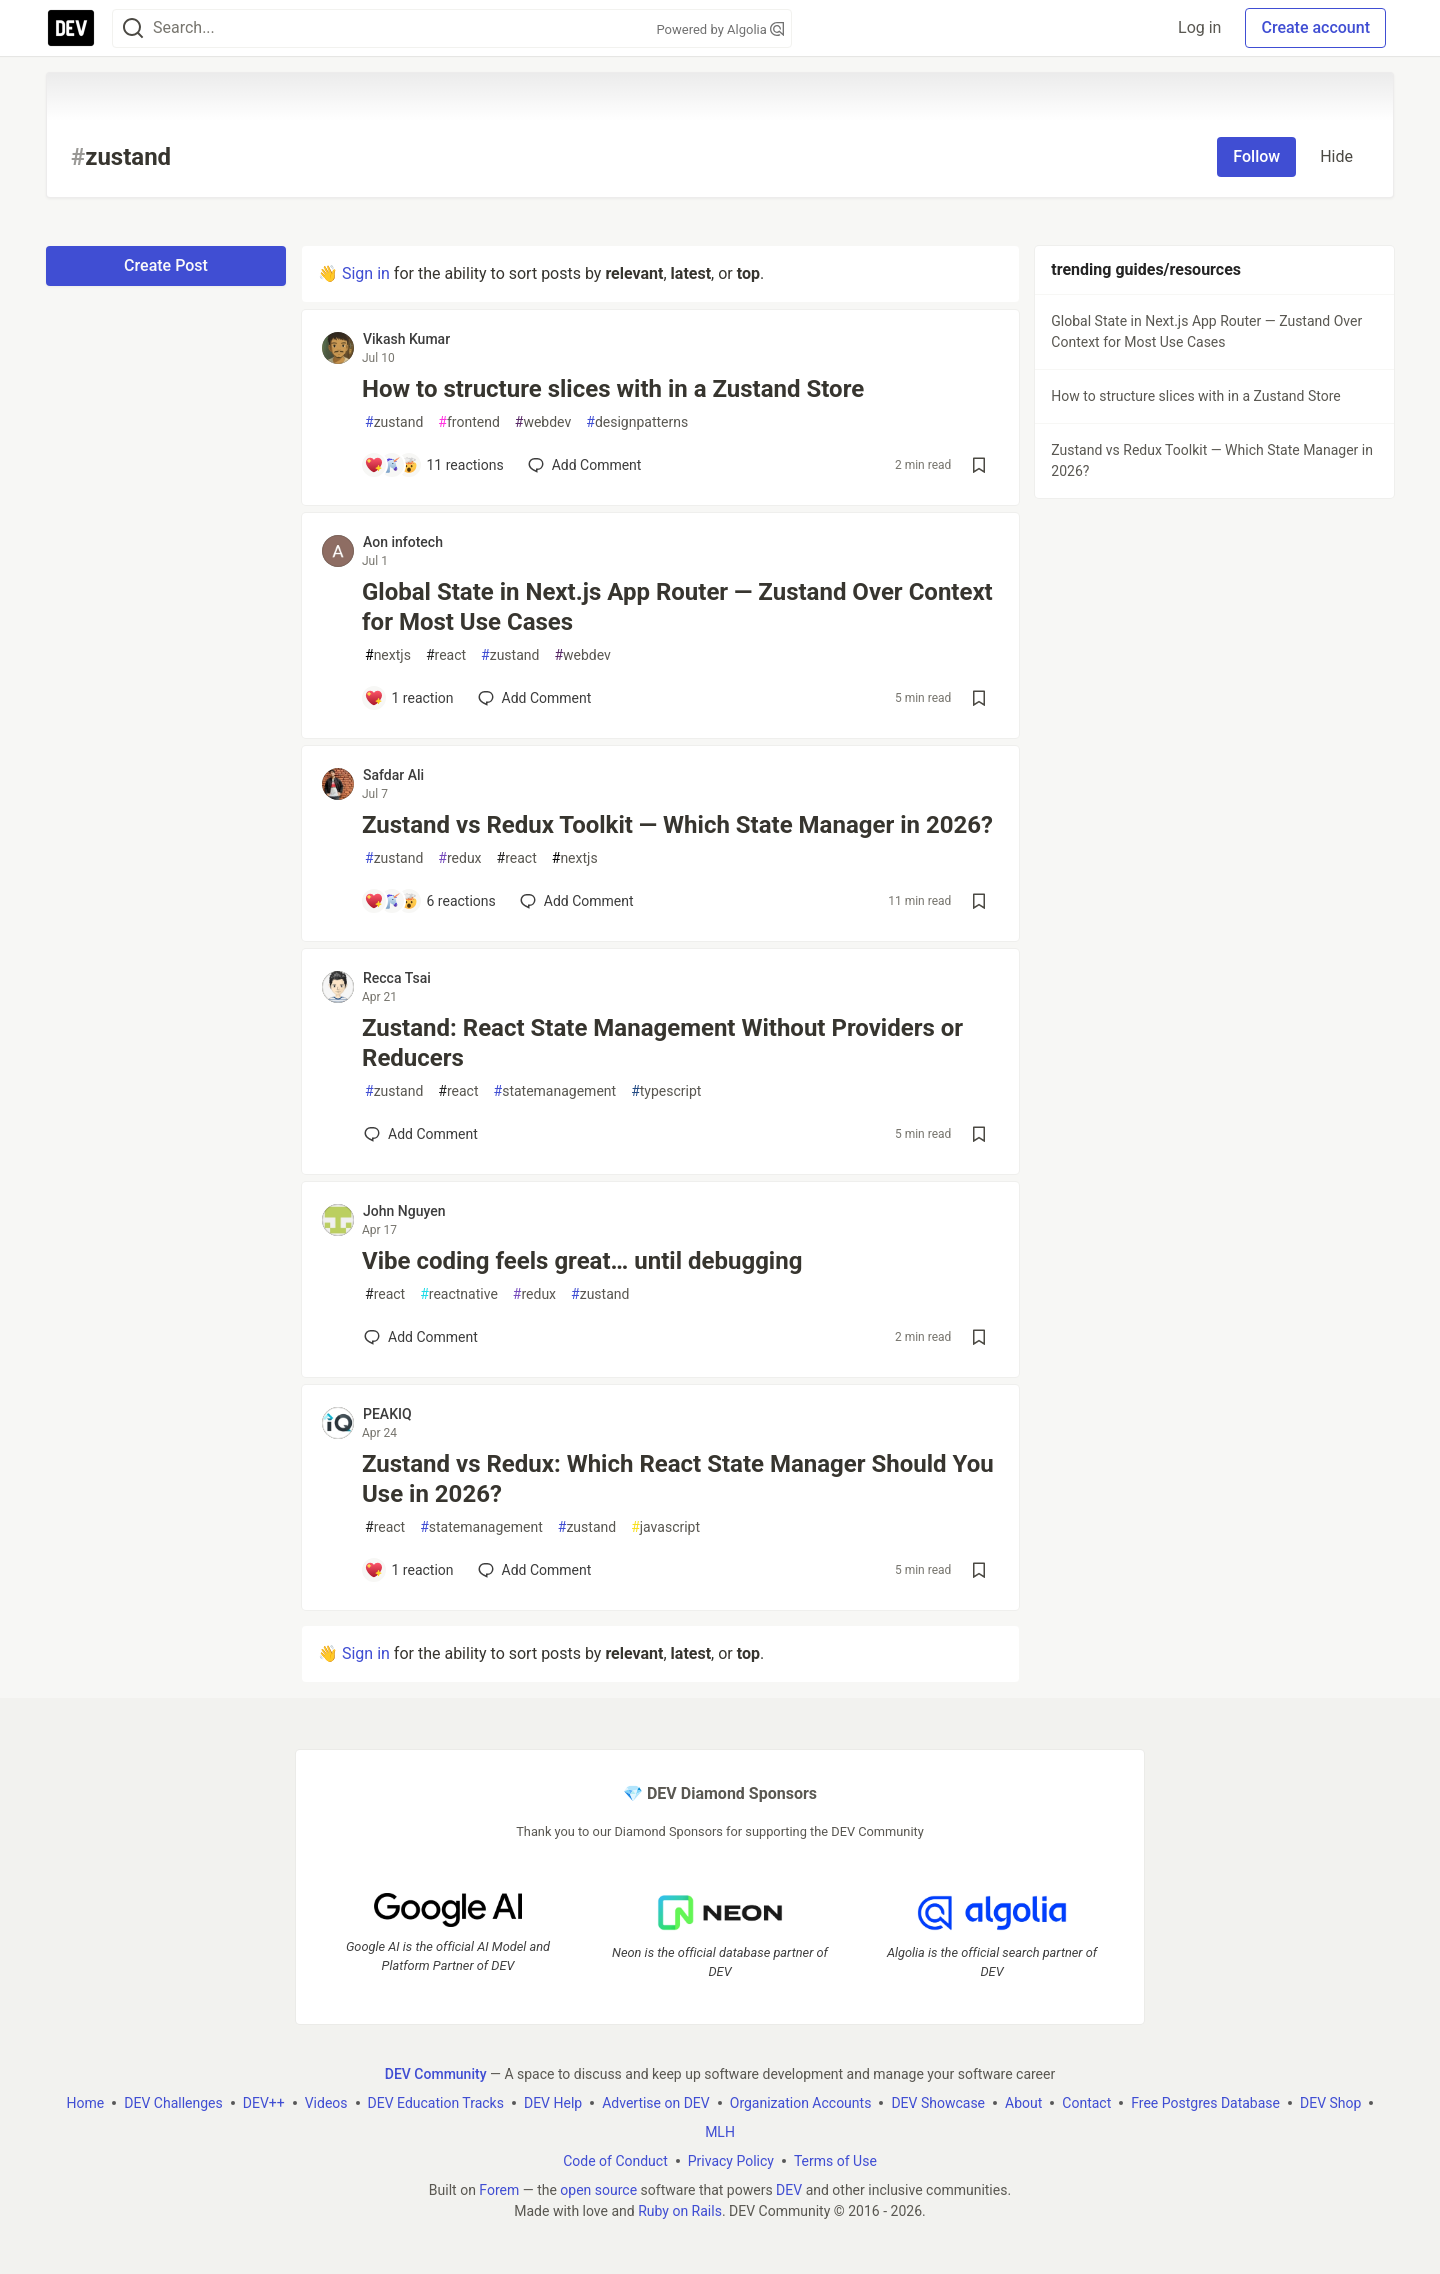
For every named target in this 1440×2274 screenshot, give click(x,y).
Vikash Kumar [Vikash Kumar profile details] (406, 339)
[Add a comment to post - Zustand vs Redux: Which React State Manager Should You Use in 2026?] (409, 1570)
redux (459, 858)
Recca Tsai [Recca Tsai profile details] (397, 978)
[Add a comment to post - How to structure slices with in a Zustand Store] (434, 465)
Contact (1086, 2103)
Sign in (366, 273)
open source (598, 2190)
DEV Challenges (173, 2103)
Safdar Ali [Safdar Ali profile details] (393, 775)
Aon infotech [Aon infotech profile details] (403, 542)
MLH (720, 2132)
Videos (326, 2103)
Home (86, 2103)
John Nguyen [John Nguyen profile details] (404, 1211)
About (1023, 2103)
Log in (1199, 27)
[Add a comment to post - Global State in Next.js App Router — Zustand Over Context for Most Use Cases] (409, 698)
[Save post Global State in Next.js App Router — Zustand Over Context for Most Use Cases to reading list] (979, 698)
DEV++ (264, 2103)
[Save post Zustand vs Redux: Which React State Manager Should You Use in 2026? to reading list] (979, 1570)
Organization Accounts (801, 2103)
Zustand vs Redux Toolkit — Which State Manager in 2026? (677, 825)
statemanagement (555, 1091)
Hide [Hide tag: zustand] (1336, 156)
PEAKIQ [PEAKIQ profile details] (387, 1414)
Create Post (166, 265)
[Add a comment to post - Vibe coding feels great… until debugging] (421, 1337)
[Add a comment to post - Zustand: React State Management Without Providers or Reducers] (421, 1134)
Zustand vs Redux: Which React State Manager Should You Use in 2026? (678, 1479)
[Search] (133, 28)
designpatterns (637, 422)
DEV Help (553, 2103)
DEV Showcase (938, 2103)
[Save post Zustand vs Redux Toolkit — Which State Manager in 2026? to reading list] (979, 901)
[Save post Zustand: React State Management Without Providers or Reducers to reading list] (979, 1134)
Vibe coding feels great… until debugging (582, 1261)
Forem (499, 2190)
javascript (665, 1527)
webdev (543, 422)
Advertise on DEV (656, 2103)
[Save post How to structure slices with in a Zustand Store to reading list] (979, 465)
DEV (789, 2190)
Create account (1315, 27)
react (446, 655)
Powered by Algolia (720, 29)
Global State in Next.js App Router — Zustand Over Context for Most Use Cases (677, 607)
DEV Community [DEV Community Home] (436, 2074)
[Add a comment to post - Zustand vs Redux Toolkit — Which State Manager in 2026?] (430, 901)
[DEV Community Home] (71, 28)
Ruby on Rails (680, 2211)
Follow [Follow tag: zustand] (1256, 156)
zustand (394, 422)
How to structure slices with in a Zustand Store (613, 389)
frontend (468, 422)
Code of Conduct (615, 2161)
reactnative (459, 1294)
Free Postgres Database (1205, 2103)
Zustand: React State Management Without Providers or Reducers (662, 1043)
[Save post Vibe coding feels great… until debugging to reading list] (979, 1337)
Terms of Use (835, 2161)
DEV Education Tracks (436, 2103)
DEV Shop (1330, 2103)
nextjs (388, 655)
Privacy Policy (731, 2161)
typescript (666, 1091)
